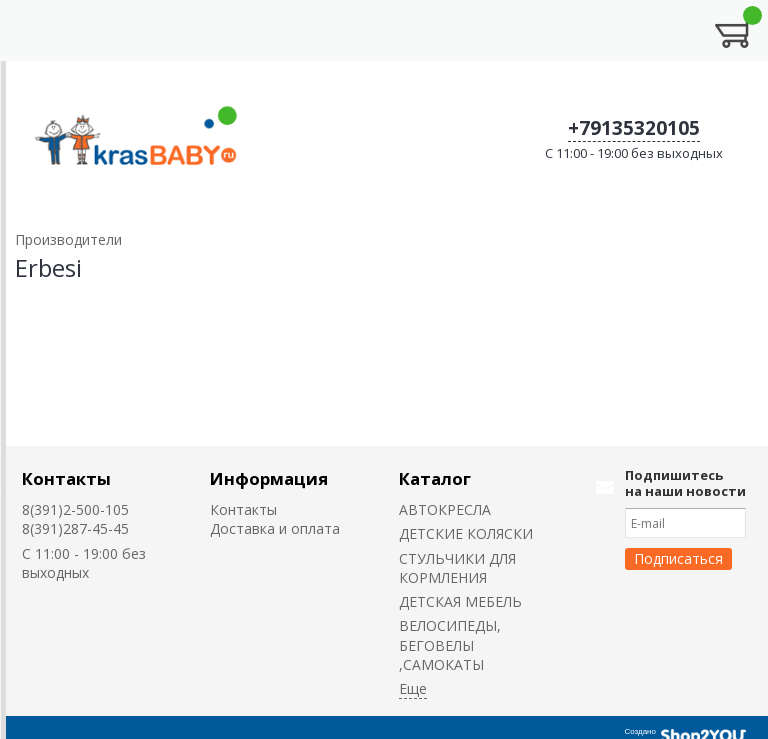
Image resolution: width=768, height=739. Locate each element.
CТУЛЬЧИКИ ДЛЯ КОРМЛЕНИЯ (457, 568)
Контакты (66, 478)
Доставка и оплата (275, 528)
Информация (269, 478)
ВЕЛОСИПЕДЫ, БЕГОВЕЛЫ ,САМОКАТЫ (450, 645)
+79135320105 (634, 128)
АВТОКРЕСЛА (445, 509)
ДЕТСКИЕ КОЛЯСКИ (466, 533)
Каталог (435, 478)
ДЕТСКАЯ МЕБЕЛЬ (460, 601)
